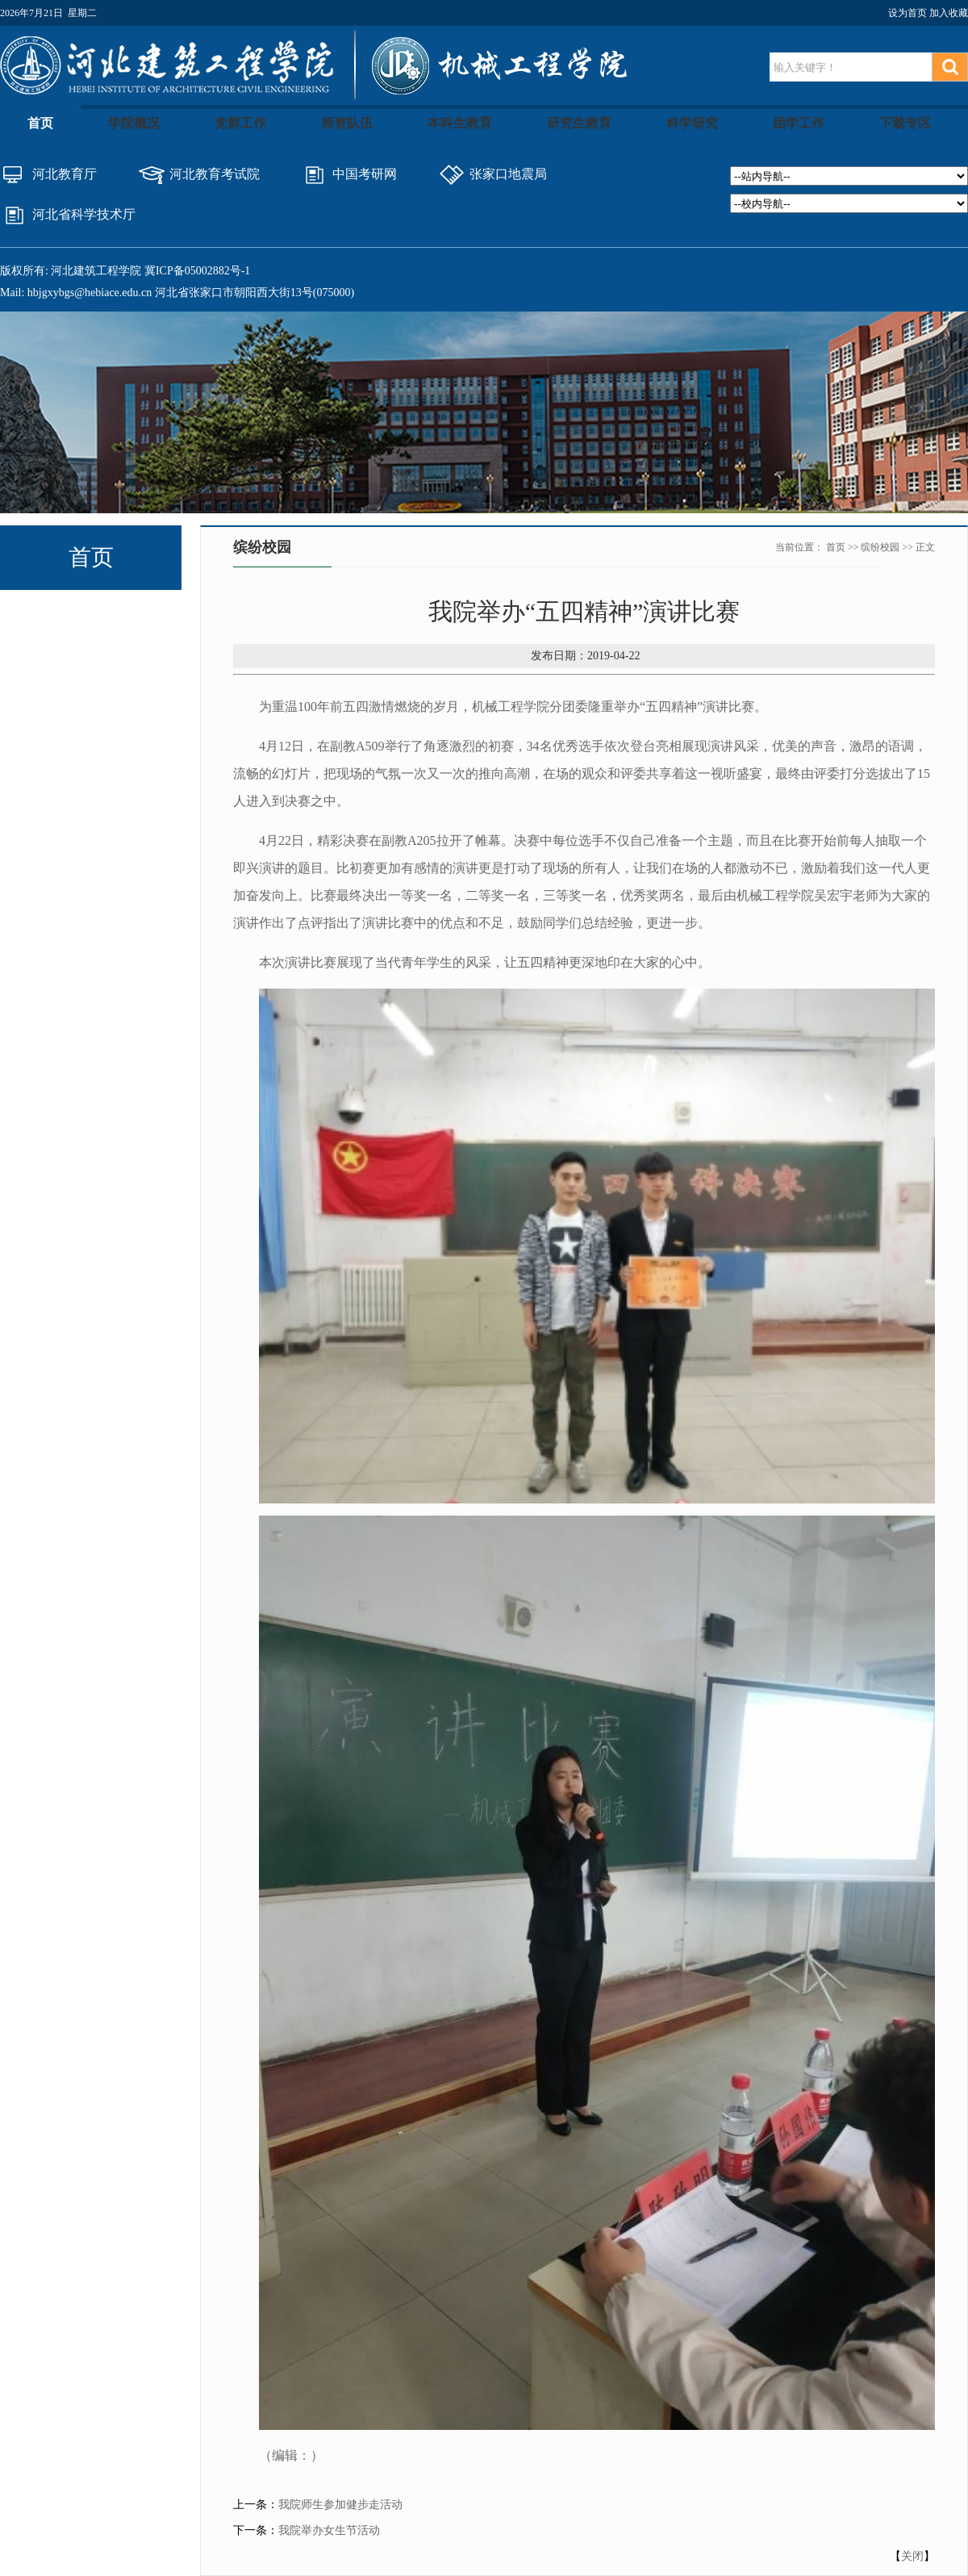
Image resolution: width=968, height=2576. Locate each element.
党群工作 (240, 123)
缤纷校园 (880, 547)
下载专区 (905, 123)
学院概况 (134, 123)
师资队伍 (347, 123)
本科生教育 (460, 123)
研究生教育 (579, 123)
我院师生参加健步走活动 (340, 2505)
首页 (40, 123)
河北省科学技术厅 (84, 214)
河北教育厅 (64, 174)
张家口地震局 (508, 174)
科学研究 (692, 123)
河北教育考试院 (214, 174)
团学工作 (798, 123)
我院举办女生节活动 (329, 2530)
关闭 (912, 2556)
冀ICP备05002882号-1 (197, 271)
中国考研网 (364, 174)
